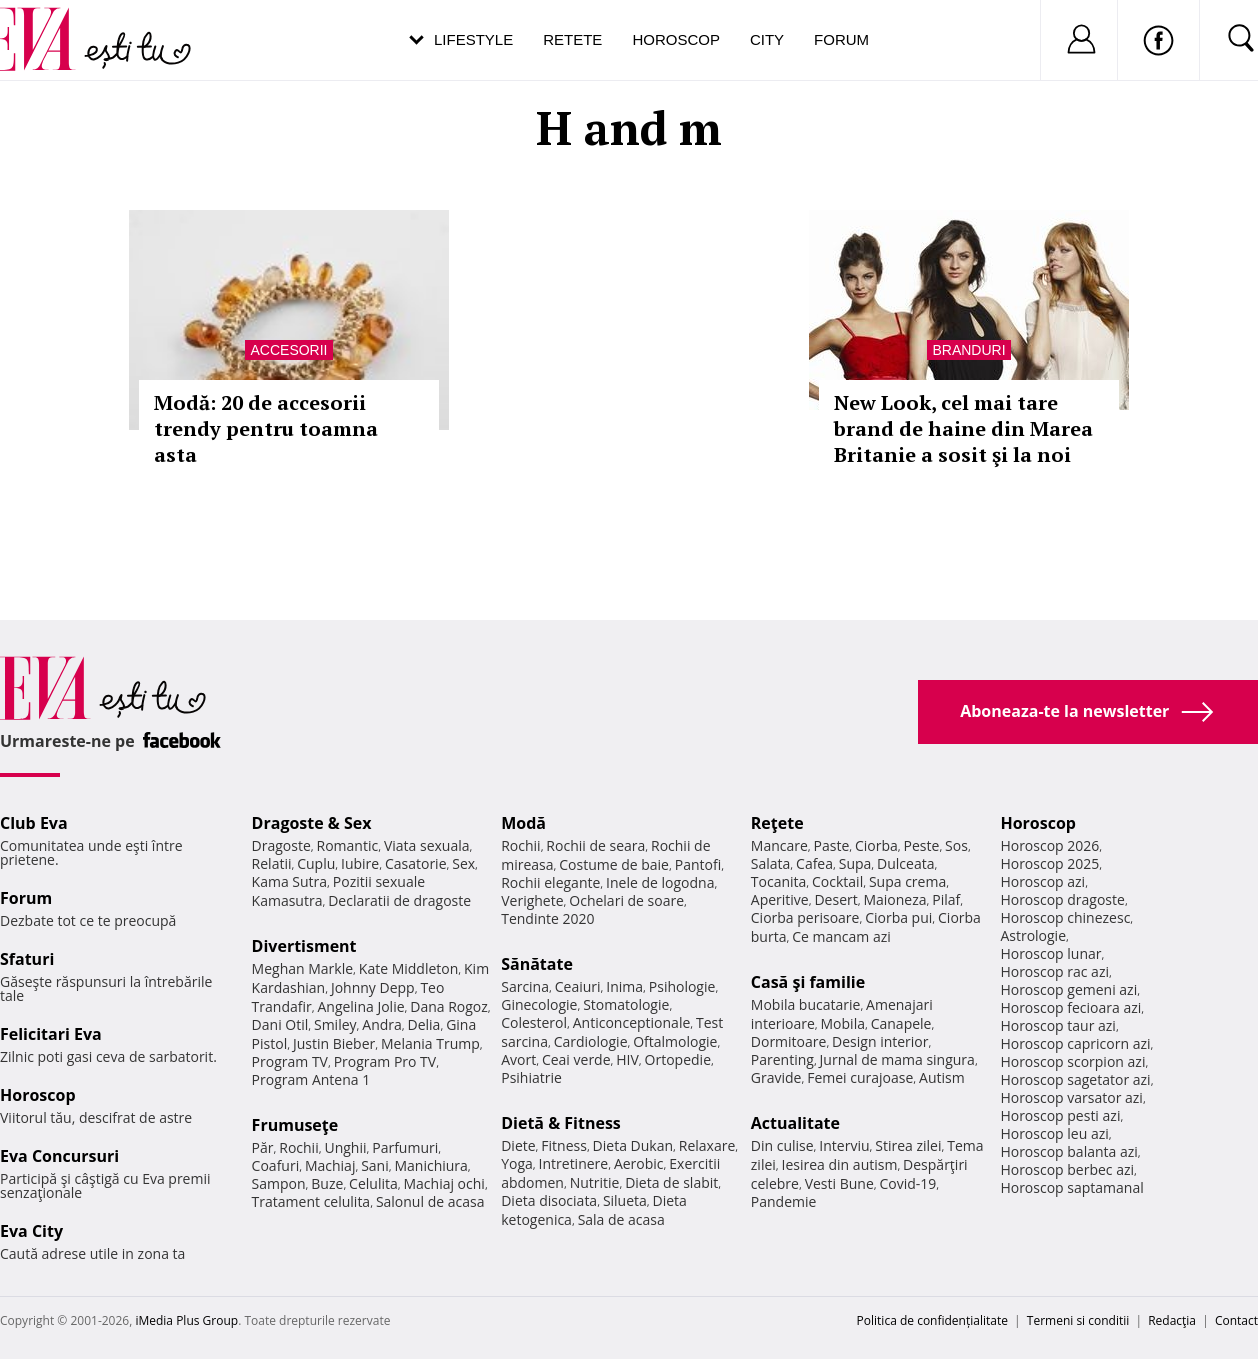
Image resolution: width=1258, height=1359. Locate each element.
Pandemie (784, 1201)
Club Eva (34, 823)
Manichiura (430, 1165)
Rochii (298, 1147)
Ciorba (876, 845)
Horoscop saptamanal (1071, 1187)
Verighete (532, 900)
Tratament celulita (311, 1201)
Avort (518, 1059)
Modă (523, 823)
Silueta (625, 1200)
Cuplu (316, 863)
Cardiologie (591, 1041)
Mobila (843, 1023)
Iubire (360, 863)
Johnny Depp (373, 987)
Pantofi (698, 864)
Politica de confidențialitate (932, 1320)
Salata (771, 863)
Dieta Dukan (633, 1145)
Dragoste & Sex (312, 823)
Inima (624, 986)
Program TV (290, 1061)
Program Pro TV (385, 1061)
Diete (518, 1145)
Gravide (776, 1077)
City (767, 39)
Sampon (279, 1183)
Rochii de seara (595, 845)
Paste (832, 845)
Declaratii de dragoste (399, 900)
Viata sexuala (427, 845)
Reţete (777, 823)
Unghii (345, 1147)
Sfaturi (27, 959)
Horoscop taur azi (1057, 1025)
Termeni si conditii (1078, 1320)
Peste (922, 845)
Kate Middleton (409, 968)
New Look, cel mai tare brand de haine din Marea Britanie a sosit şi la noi (963, 428)
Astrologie (1033, 935)
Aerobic (639, 1163)
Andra (382, 1024)
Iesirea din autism (840, 1164)
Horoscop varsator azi (1071, 1097)
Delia (424, 1024)
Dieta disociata (549, 1200)
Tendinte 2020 (547, 918)
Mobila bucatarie (806, 1004)
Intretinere (574, 1163)
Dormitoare (789, 1041)
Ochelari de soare (626, 900)
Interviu (844, 1145)
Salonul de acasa (430, 1201)
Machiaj (330, 1165)
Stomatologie (626, 1004)
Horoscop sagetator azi (1075, 1079)
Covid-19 (907, 1183)
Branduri (968, 350)
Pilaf (946, 899)
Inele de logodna (660, 882)
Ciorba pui (898, 917)
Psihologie (682, 986)
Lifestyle (473, 39)
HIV (627, 1059)
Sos (956, 845)
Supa (855, 863)
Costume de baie (614, 864)
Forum (841, 39)
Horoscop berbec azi (1067, 1169)
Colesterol (534, 1022)
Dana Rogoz (449, 1006)
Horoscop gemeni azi (1068, 989)
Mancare (779, 845)
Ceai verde (576, 1059)
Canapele (901, 1023)
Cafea (814, 863)
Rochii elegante (550, 882)
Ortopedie (678, 1059)
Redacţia (1172, 1320)
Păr (263, 1147)
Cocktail (837, 881)
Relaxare (707, 1145)
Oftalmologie (675, 1041)
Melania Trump (430, 1043)
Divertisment (304, 946)
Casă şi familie (808, 982)
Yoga (517, 1163)
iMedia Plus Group (186, 1320)
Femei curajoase (860, 1077)
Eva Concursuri (59, 1156)
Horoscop (676, 39)
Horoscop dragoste (1062, 899)
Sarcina (525, 986)
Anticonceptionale (632, 1022)
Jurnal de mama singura (897, 1059)
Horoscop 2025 (1049, 863)
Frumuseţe (295, 1125)
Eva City (31, 1231)
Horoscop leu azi (1054, 1133)
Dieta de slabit (671, 1182)
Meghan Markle (303, 968)
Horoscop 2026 (1049, 845)
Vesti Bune (839, 1183)
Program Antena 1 (311, 1079)
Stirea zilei (908, 1145)
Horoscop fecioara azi (1070, 1007)
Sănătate (537, 964)
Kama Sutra (289, 881)
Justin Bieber (334, 1043)
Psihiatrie (531, 1077)
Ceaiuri (578, 986)
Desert (835, 899)
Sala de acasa (621, 1219)
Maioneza (894, 899)
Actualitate (795, 1123)
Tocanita (779, 881)
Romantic (348, 845)
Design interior (880, 1041)
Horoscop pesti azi (1060, 1115)
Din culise (782, 1145)
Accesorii (288, 350)
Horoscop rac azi (1054, 971)
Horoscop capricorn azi (1075, 1043)
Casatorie (416, 863)
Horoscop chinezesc (1065, 917)
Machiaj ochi (443, 1183)
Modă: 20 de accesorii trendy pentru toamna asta (266, 428)
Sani (375, 1165)
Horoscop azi (1042, 881)
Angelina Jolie (360, 1006)
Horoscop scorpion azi (1072, 1061)
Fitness (564, 1145)
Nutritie (595, 1182)
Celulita (373, 1183)
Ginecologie (539, 1004)
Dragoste (281, 845)
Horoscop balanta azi (1068, 1151)
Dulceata (905, 863)
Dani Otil (280, 1024)
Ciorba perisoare (805, 917)
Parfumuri (405, 1147)
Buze (327, 1183)
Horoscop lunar (1050, 953)
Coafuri (276, 1165)
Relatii (272, 863)
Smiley (335, 1024)
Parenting (782, 1059)
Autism (942, 1077)
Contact (1236, 1320)
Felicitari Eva (51, 1034)
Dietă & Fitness (561, 1123)
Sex (463, 863)
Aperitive (780, 899)
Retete (572, 39)
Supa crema (907, 881)
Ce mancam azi (841, 936)
